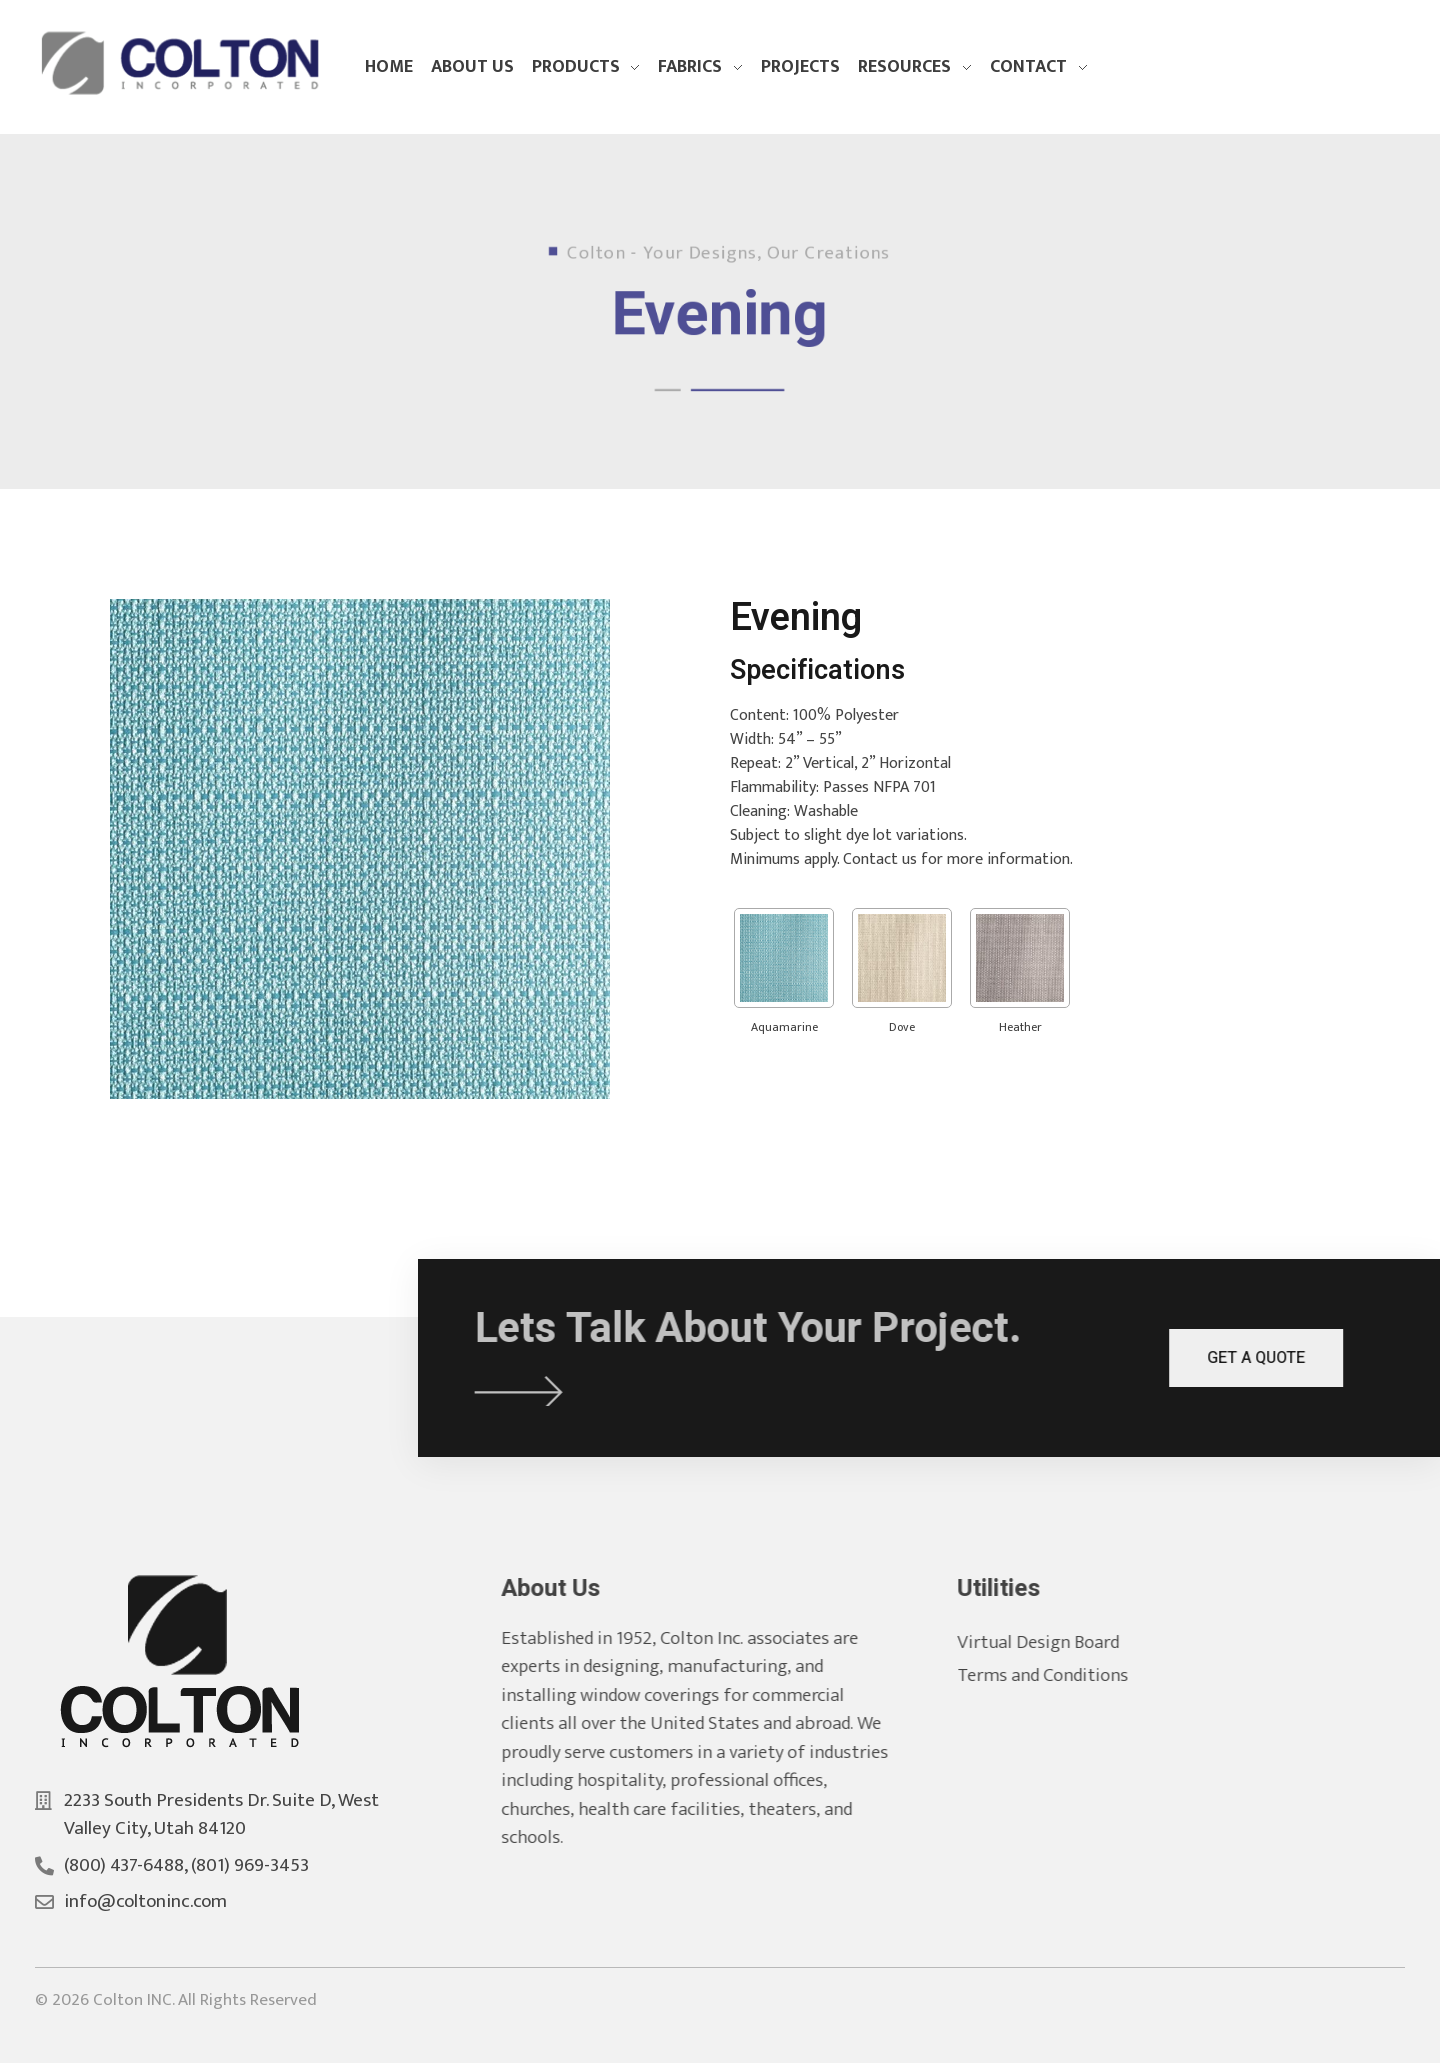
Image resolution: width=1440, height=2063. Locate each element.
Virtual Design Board (1060, 1642)
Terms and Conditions (1064, 1675)
